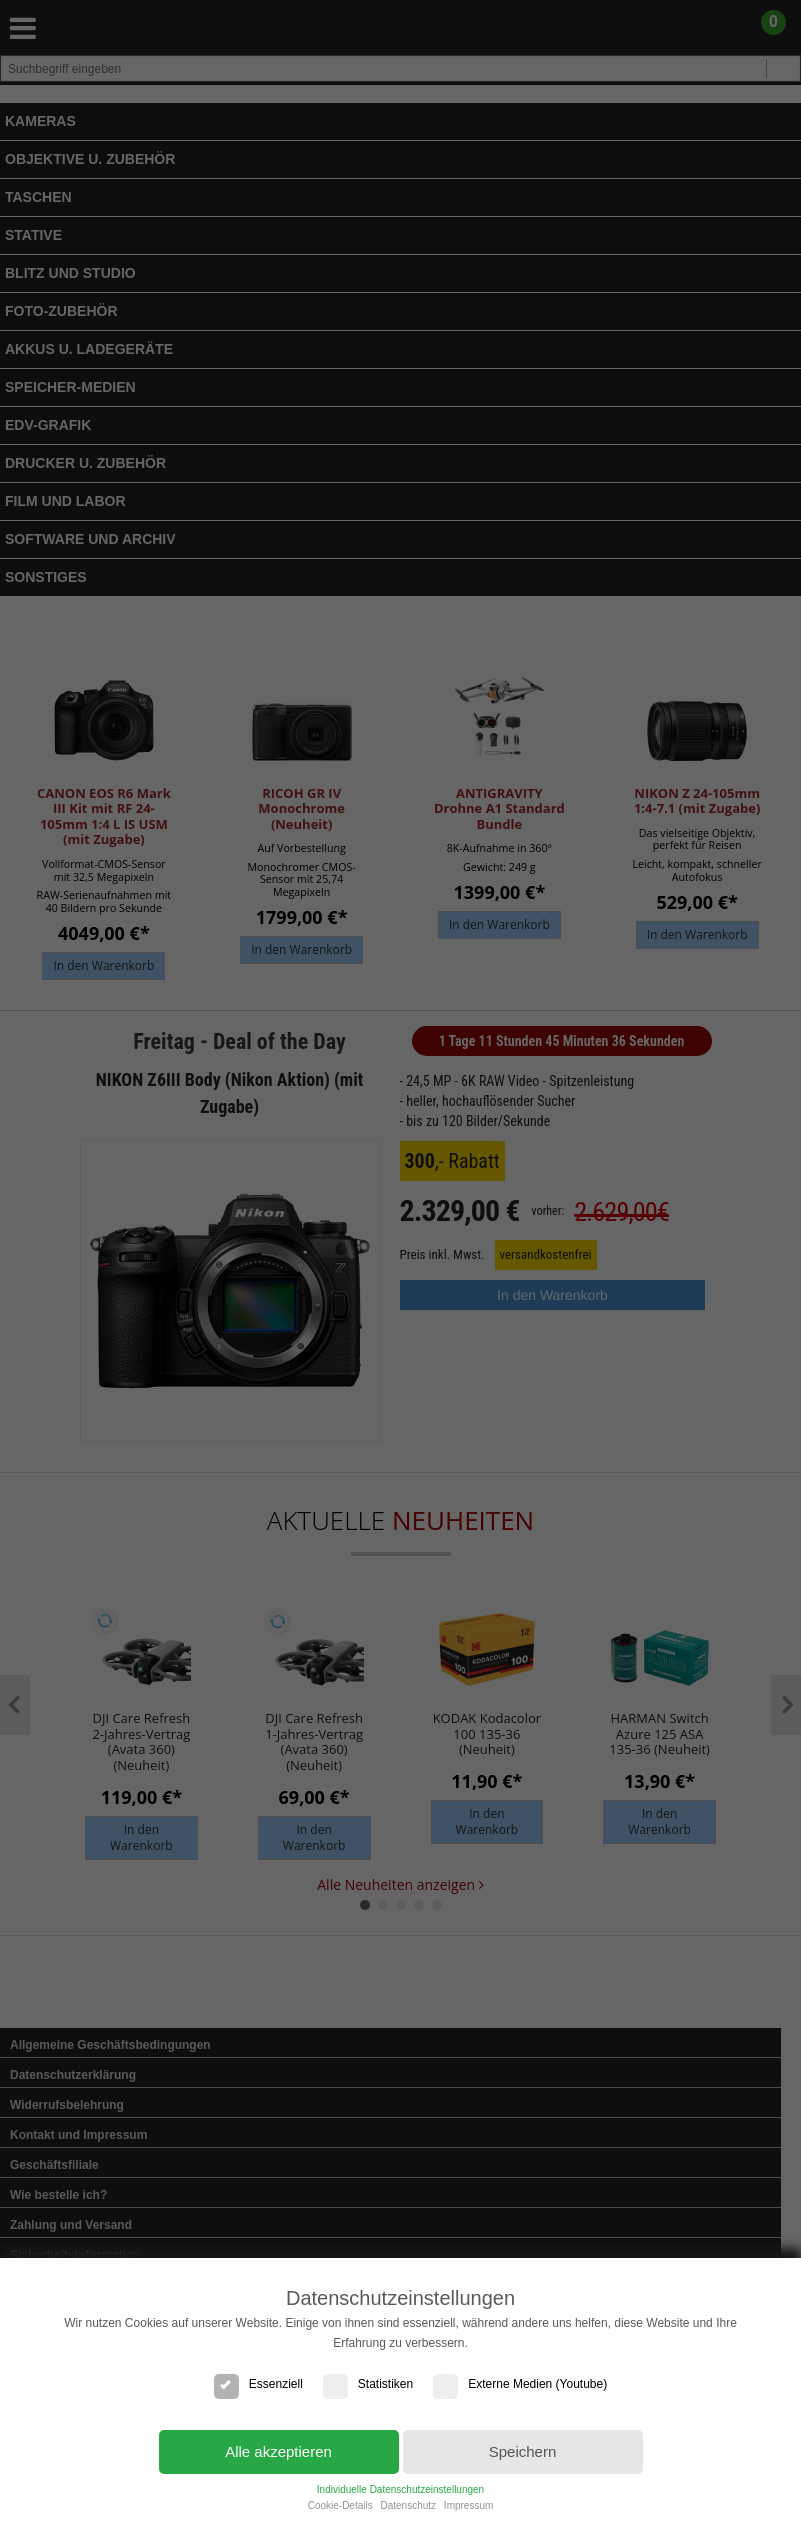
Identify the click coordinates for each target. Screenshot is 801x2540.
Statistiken (368, 2384)
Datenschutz (408, 2505)
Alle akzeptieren (278, 2451)
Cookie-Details (340, 2505)
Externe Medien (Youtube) (520, 2384)
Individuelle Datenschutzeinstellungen (400, 2489)
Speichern (523, 2451)
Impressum (468, 2505)
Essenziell (258, 2384)
